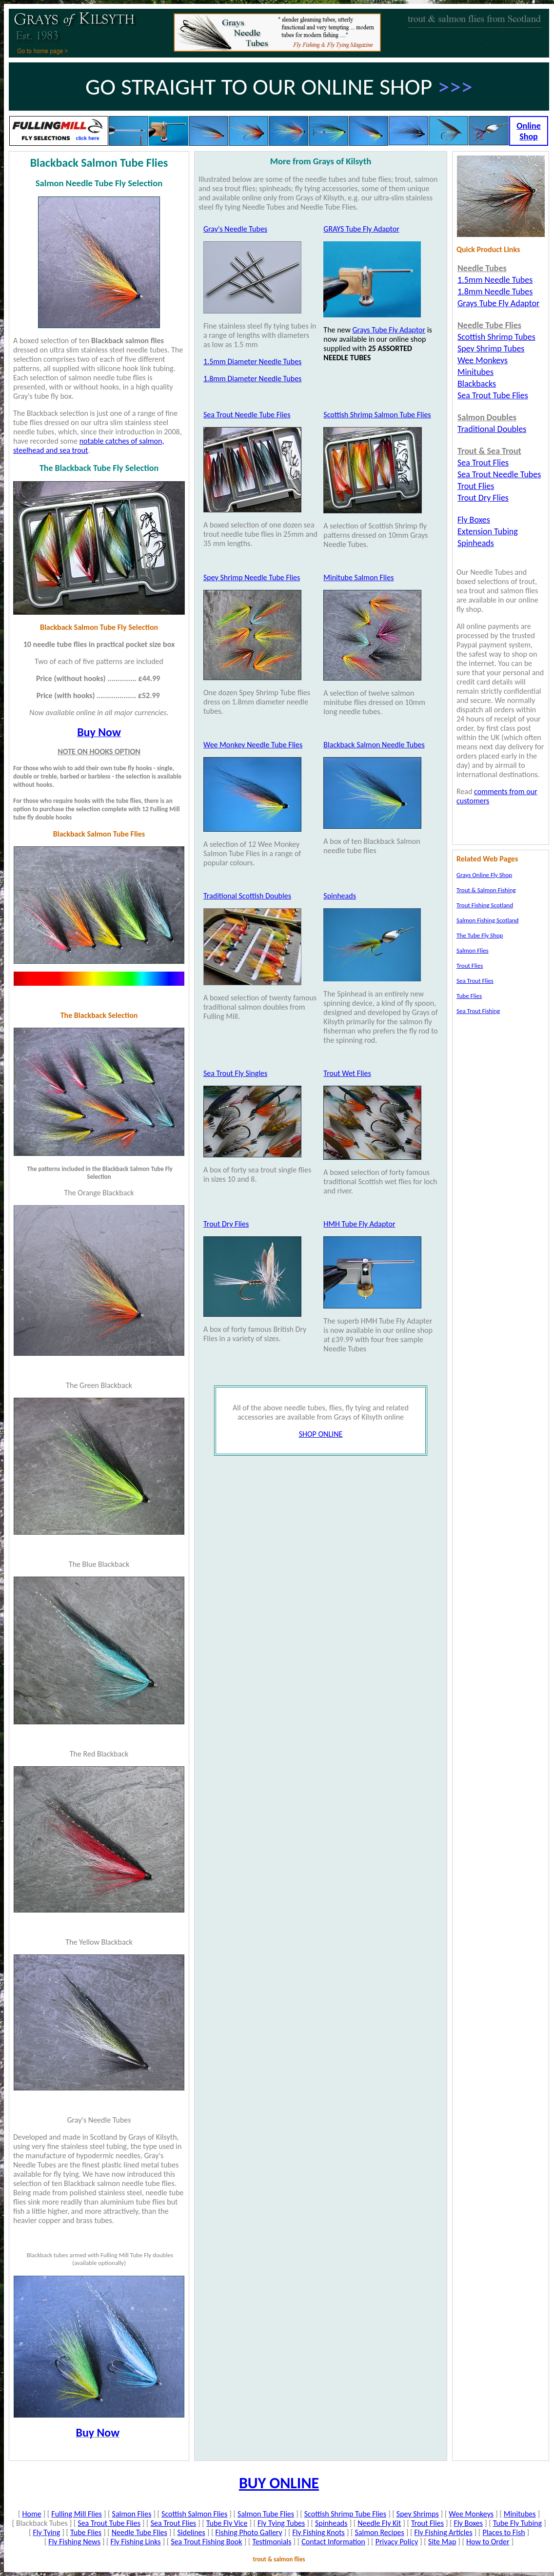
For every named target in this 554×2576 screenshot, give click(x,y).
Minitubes (520, 2513)
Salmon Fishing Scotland (487, 920)
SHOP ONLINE (321, 1434)
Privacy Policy (397, 2541)
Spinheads (339, 895)
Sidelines (191, 2532)
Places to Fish (503, 2532)
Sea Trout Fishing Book (206, 2541)
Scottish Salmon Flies (194, 2513)
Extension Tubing (487, 531)
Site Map (442, 2541)
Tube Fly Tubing (517, 2523)
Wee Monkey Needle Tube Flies (252, 744)
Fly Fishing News (74, 2541)
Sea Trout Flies (173, 2523)
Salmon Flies (132, 2513)
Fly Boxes (468, 2523)
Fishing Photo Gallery (249, 2532)
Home (31, 2513)
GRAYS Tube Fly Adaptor (361, 229)
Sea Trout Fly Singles (235, 1073)
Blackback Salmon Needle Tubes (373, 744)
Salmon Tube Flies (265, 2513)
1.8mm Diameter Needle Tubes (252, 378)
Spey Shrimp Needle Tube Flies (251, 577)
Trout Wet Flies (347, 1073)
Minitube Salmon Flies (358, 577)
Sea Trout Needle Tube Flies (247, 414)
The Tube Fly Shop (479, 935)
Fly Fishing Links (136, 2541)
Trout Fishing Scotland (484, 905)
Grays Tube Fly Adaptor (388, 329)
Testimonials (271, 2541)
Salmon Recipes (379, 2532)
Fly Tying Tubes (281, 2523)
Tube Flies (85, 2532)
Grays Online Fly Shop (484, 874)
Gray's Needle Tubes (235, 229)
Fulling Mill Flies (76, 2513)
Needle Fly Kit (379, 2523)
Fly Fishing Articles (444, 2532)
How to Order (488, 2541)
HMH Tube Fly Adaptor (359, 1224)
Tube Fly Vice (227, 2523)
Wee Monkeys (471, 2513)
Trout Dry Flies (226, 1224)
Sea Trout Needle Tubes (499, 474)
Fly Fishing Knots (318, 2532)
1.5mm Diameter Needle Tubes (252, 361)
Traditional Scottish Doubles (247, 895)
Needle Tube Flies (139, 2532)
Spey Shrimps (417, 2513)
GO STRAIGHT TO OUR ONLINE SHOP (261, 86)
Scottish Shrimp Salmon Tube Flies (377, 414)
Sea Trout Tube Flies (109, 2523)
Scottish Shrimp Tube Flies (345, 2513)
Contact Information (333, 2541)
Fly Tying (46, 2532)
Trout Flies (427, 2523)
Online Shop (528, 131)
